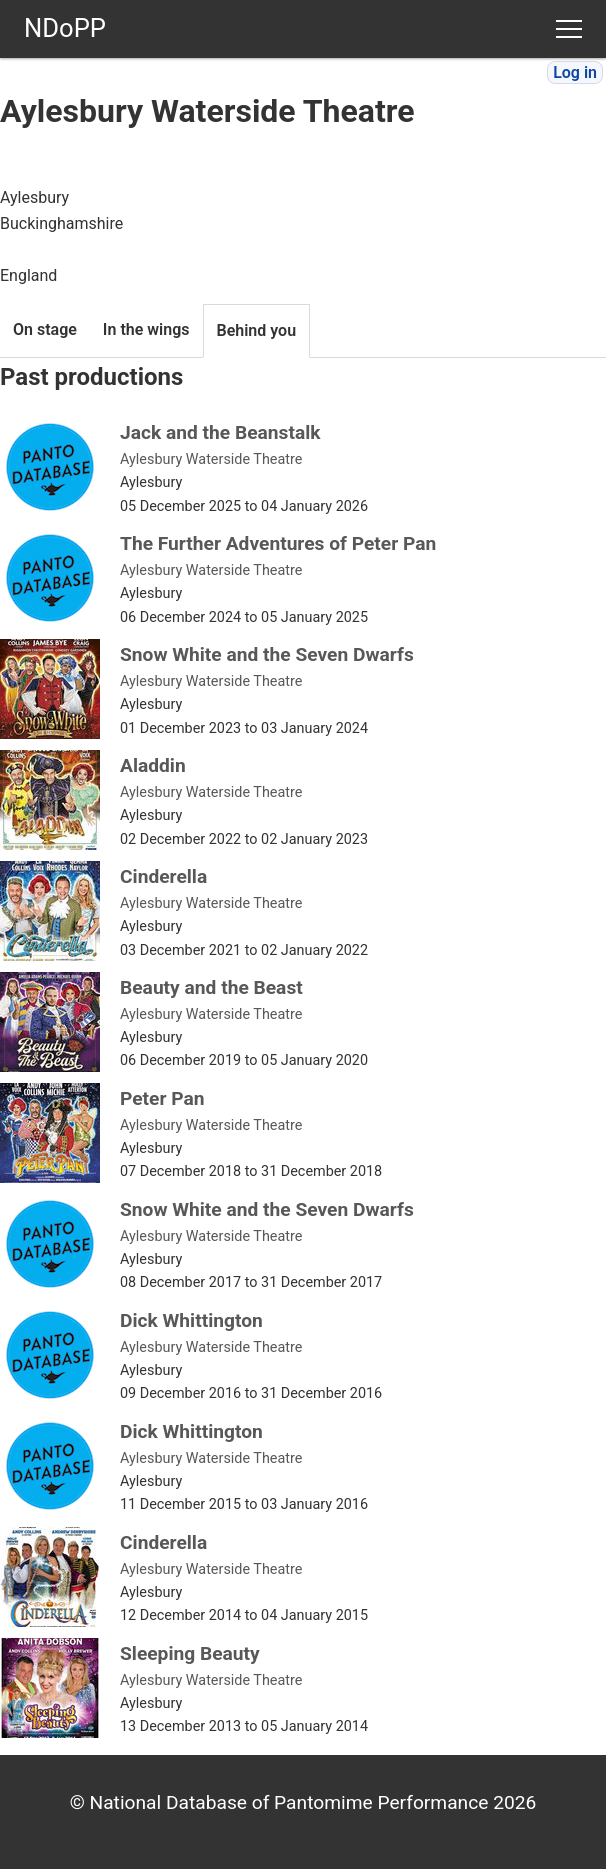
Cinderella (163, 876)
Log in (575, 72)
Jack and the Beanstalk (220, 432)
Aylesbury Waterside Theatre (211, 459)
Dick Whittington (191, 1320)
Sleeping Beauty (190, 1653)
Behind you (257, 330)
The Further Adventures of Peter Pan (278, 543)
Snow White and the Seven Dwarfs (267, 654)
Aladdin (153, 765)
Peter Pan (162, 1098)
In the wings (146, 329)
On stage (45, 329)
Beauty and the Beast (211, 987)
